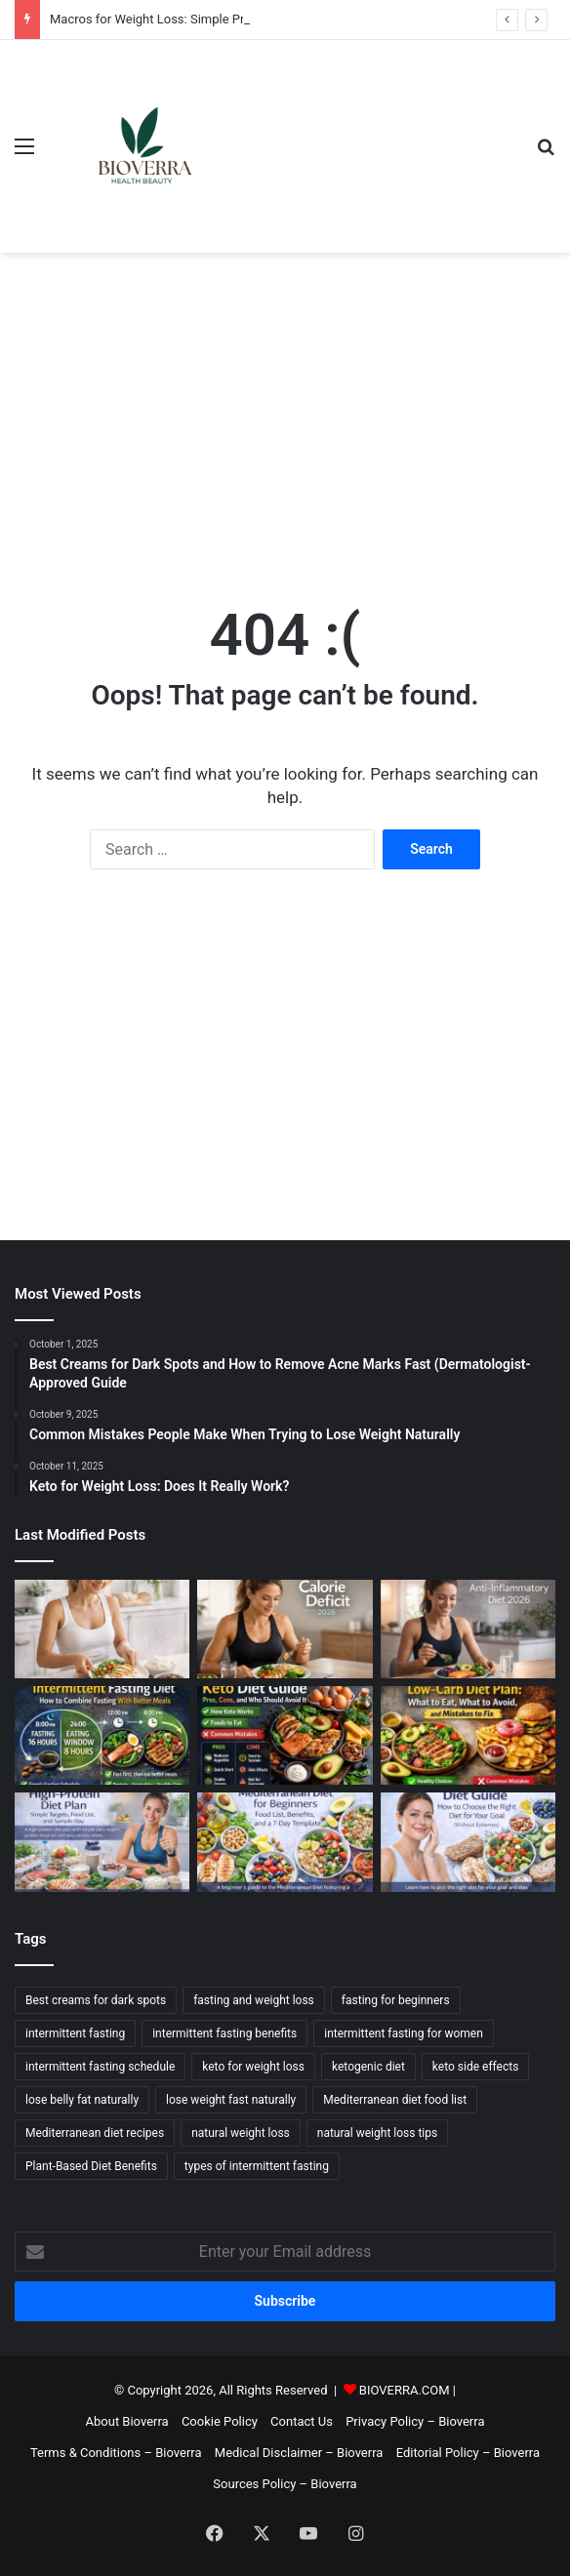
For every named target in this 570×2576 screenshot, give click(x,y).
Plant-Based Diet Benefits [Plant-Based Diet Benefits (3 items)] (91, 2166)
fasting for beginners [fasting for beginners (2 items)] (396, 2000)
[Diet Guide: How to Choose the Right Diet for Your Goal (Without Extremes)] (468, 1841)
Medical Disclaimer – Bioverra (299, 2452)
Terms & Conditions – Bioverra (116, 2452)
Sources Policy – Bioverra (284, 2483)
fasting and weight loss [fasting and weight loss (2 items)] (253, 2000)
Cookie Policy (220, 2421)
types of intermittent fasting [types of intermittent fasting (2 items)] (256, 2166)
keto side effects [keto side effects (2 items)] (475, 2066)
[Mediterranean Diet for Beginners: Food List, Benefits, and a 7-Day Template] (284, 1841)
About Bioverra (127, 2421)
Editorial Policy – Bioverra (468, 2452)
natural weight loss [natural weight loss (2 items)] (240, 2133)
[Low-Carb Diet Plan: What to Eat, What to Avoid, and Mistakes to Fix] (468, 1735)
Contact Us (301, 2421)
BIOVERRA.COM (404, 2390)
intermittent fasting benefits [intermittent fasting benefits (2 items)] (224, 2033)
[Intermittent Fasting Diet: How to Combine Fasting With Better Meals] (102, 1735)
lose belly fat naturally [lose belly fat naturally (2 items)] (82, 2100)
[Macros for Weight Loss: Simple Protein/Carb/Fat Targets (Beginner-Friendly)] (102, 1629)
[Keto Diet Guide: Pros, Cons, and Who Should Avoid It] (284, 1735)
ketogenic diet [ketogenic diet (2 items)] (368, 2066)
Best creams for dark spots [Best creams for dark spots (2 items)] (95, 2000)
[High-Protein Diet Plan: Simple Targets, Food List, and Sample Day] (102, 1841)
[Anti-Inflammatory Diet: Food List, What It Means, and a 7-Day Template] (468, 1629)
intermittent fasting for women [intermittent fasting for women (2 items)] (403, 2033)
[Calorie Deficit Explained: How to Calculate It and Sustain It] (284, 1629)
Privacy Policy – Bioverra (415, 2421)
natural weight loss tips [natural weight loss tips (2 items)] (377, 2133)
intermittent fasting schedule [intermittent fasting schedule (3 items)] (100, 2066)
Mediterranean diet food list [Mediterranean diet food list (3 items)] (395, 2100)
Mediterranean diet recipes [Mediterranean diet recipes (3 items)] (94, 2133)
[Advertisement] (285, 408)
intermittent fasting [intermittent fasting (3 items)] (75, 2033)
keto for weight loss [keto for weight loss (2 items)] (253, 2066)
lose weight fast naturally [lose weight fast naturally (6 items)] (231, 2100)
